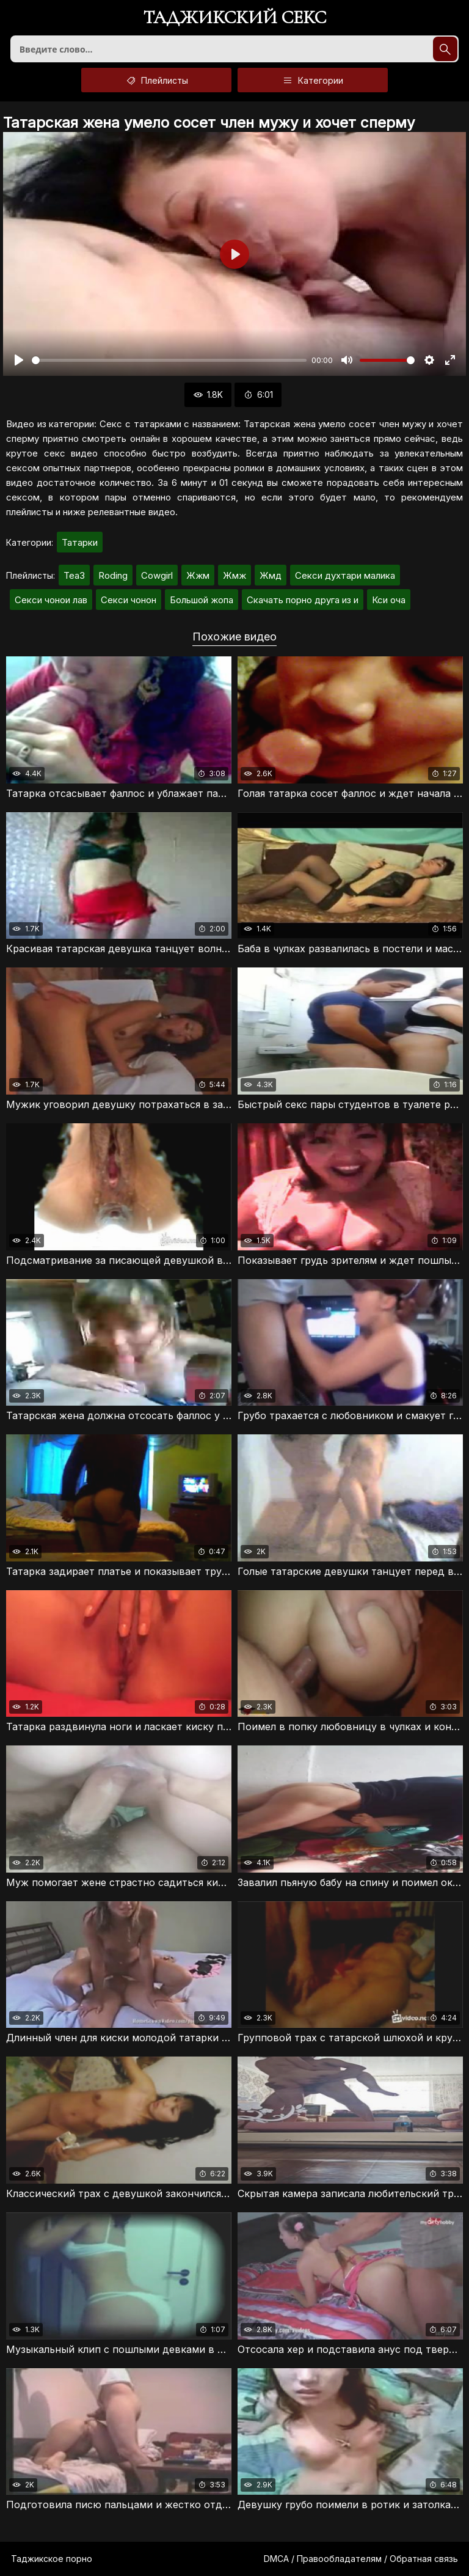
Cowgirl (157, 575)
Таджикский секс (235, 19)
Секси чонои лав (51, 600)
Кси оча (388, 600)
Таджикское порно (51, 2558)
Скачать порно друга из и (302, 600)
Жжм (197, 575)
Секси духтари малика (345, 575)
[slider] (169, 360)
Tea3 (74, 575)
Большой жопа (201, 600)
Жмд (271, 575)
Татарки (80, 542)
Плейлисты (156, 80)
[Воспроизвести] (19, 360)
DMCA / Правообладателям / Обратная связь (361, 2558)
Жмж (234, 575)
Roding (113, 575)
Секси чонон (128, 600)
